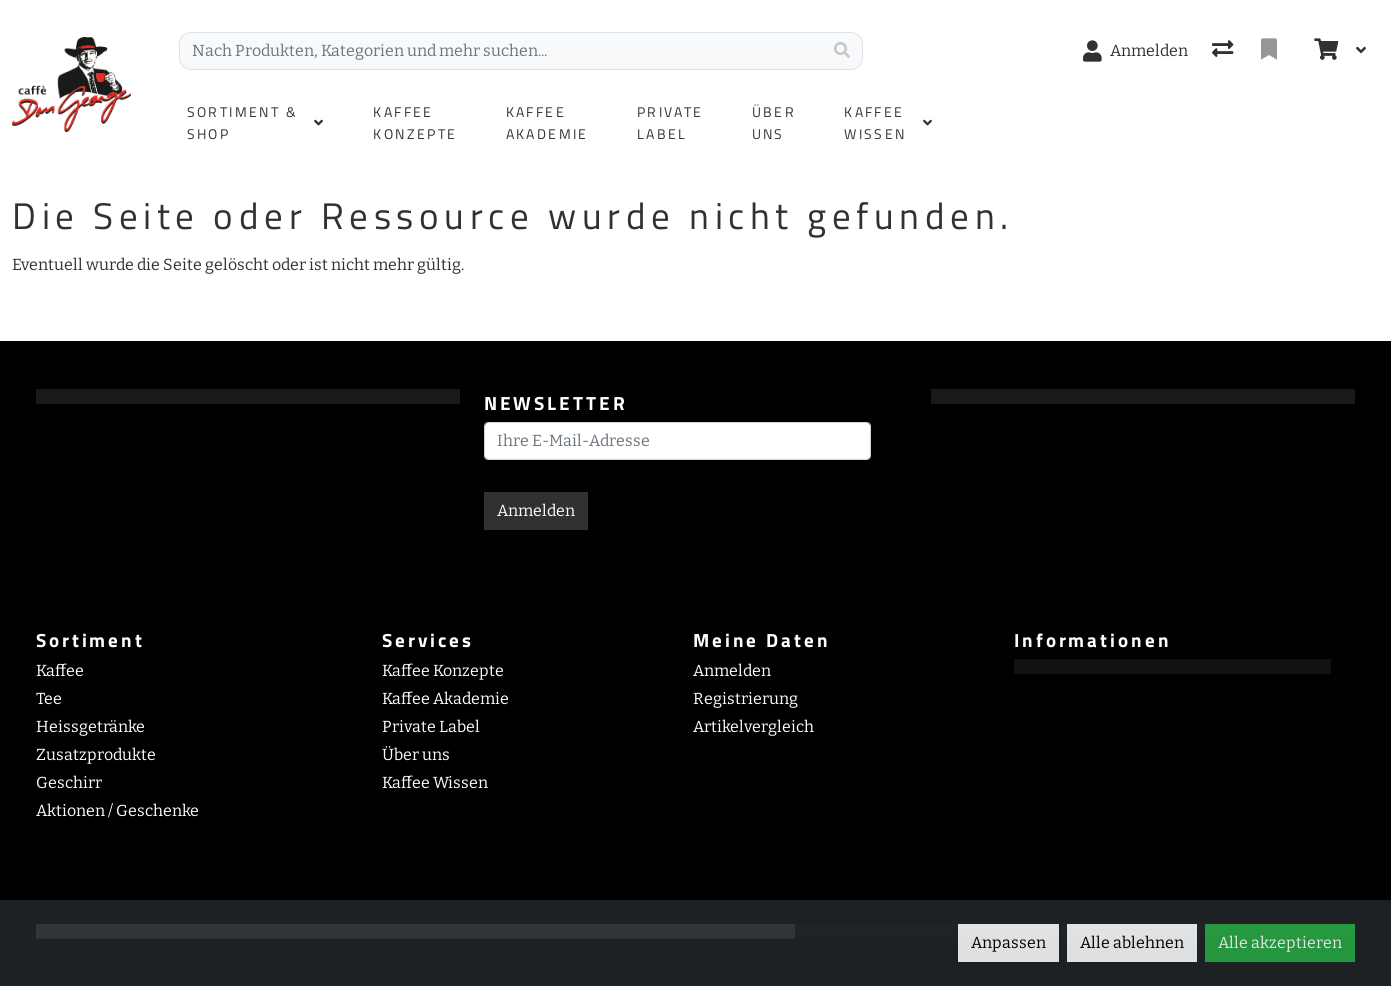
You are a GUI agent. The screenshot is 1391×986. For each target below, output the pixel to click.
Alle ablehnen (1132, 942)
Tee (49, 698)
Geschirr (69, 782)
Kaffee (60, 670)
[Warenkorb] (1324, 51)
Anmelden (536, 510)
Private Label (431, 726)
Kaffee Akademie (445, 698)
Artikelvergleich (753, 726)
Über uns (416, 754)
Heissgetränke (90, 726)
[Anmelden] (1135, 51)
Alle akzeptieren (1280, 942)
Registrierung (745, 698)
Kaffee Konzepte (443, 670)
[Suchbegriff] (501, 51)
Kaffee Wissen (435, 782)
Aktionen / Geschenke (117, 810)
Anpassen (1008, 942)
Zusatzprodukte (96, 754)
